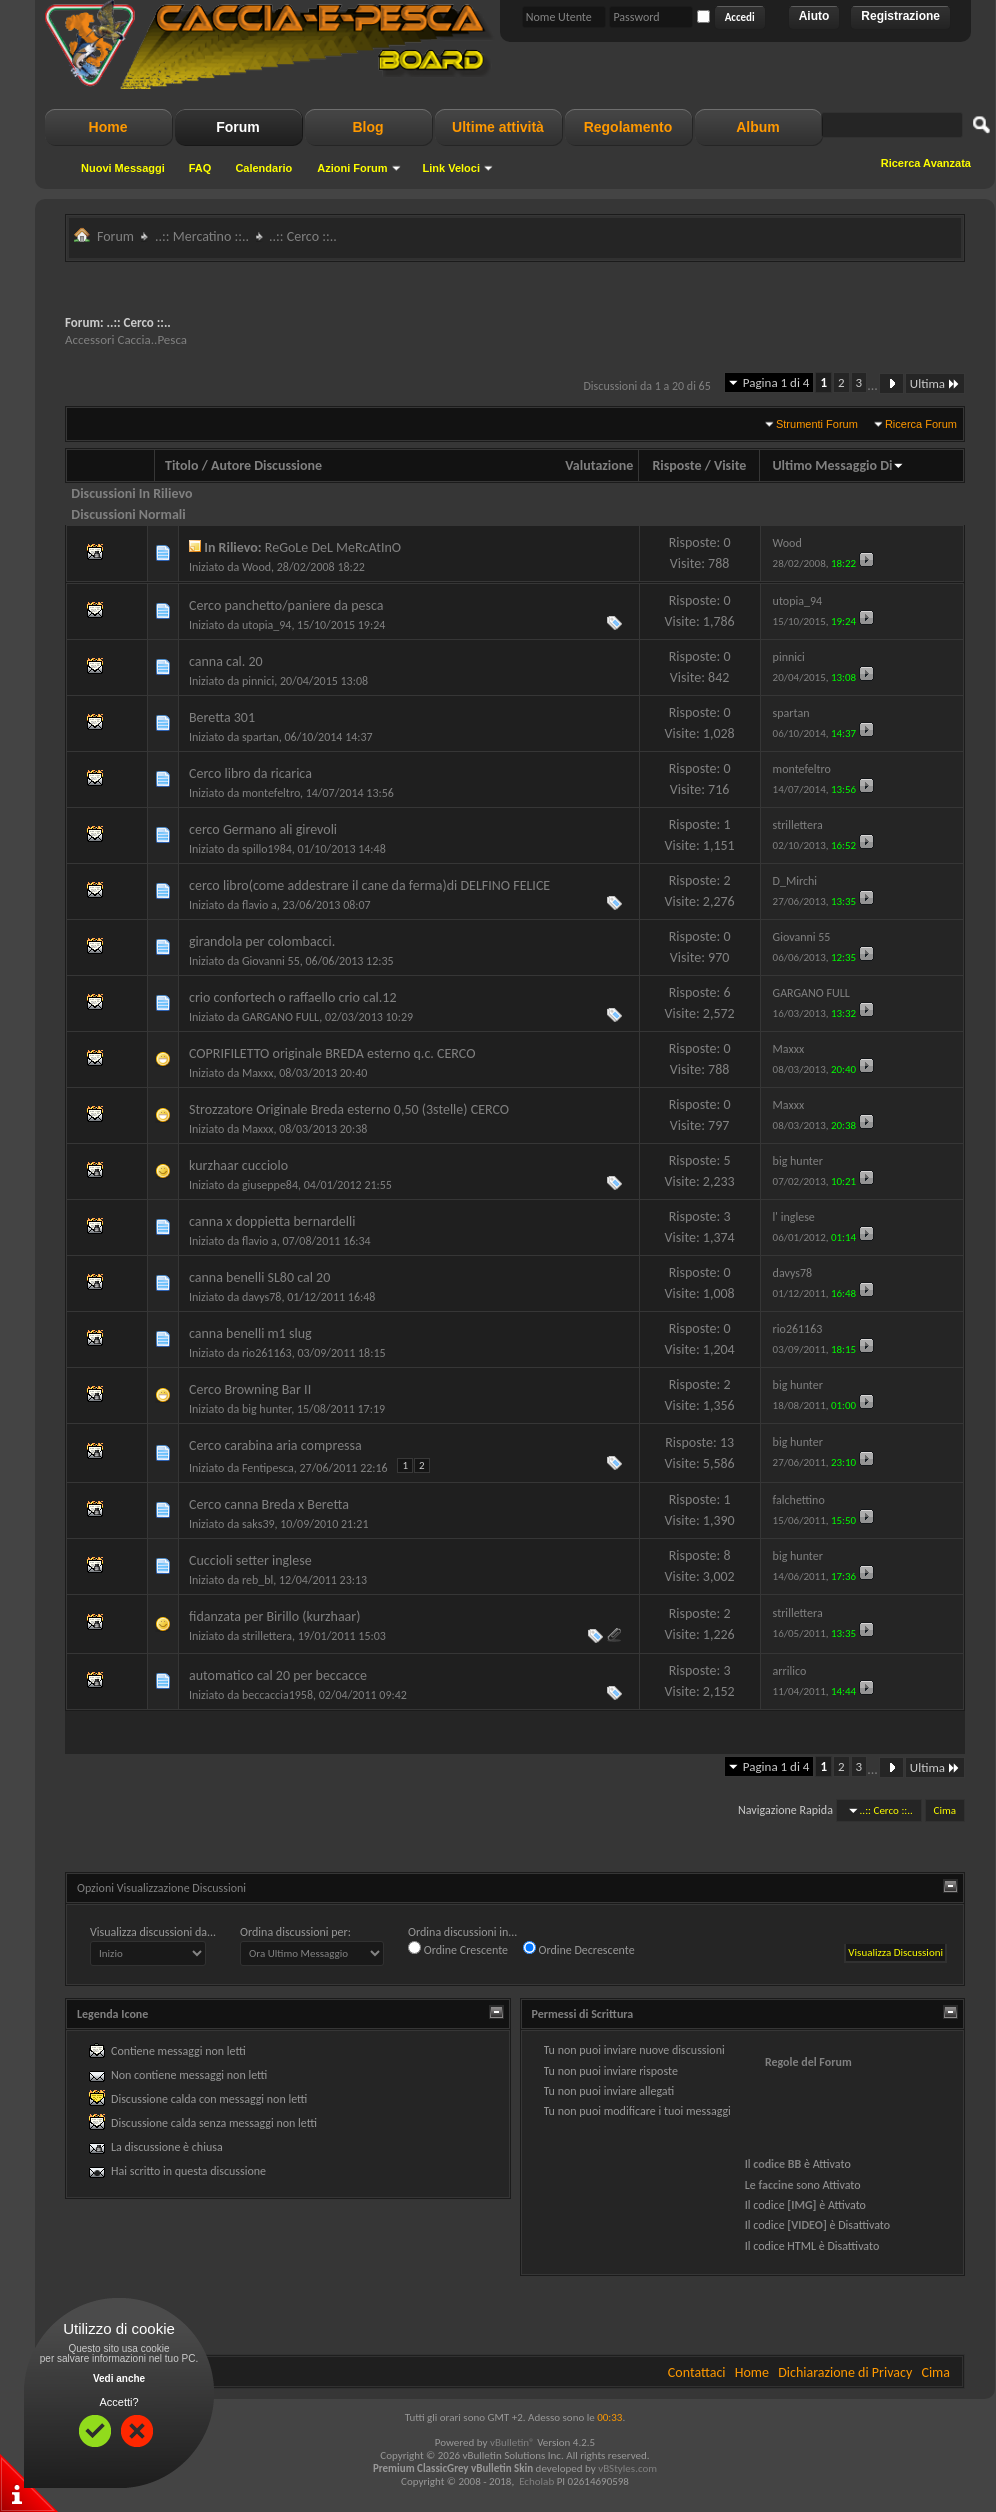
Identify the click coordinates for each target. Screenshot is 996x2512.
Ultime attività (498, 127)
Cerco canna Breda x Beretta (269, 1504)
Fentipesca (268, 1468)
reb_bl (257, 1580)
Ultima (935, 383)
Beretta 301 (222, 717)
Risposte (676, 465)
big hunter (266, 1409)
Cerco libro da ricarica (250, 773)
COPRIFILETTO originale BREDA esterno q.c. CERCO (332, 1053)
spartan (260, 737)
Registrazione (900, 16)
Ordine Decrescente (579, 1949)
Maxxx (258, 1073)
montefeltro (271, 793)
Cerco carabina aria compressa (275, 1445)
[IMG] (801, 2205)
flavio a (259, 905)
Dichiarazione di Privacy (845, 2372)
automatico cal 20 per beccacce (278, 1675)
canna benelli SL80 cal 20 (259, 1277)
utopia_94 (266, 625)
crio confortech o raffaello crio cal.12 (293, 997)
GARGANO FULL (280, 1017)
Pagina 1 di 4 (776, 382)
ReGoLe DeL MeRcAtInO (333, 547)
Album (758, 127)
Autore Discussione (266, 465)
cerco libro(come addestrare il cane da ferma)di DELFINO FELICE (369, 885)
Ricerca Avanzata (926, 163)
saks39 (258, 1524)
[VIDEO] (806, 2225)
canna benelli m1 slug (250, 1333)
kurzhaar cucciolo (238, 1165)
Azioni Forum (352, 168)
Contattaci (697, 2372)
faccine (775, 2185)
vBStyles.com (627, 2468)
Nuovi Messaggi (123, 168)
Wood (256, 567)
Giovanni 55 (271, 961)
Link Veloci (451, 168)
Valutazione (599, 465)
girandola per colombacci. (262, 941)
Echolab (536, 2481)
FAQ (200, 168)
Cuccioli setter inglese (250, 1560)
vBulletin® (512, 2442)
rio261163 (267, 1353)
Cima (945, 1810)
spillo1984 (267, 849)
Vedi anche (119, 2378)
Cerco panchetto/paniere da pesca (286, 605)
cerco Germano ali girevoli (263, 829)
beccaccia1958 (277, 1695)
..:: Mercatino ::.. (202, 236)
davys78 (262, 1297)
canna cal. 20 (226, 661)
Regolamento (628, 127)
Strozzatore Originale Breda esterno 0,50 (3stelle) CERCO (349, 1109)
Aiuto (814, 16)
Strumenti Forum (817, 424)
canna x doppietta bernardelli (272, 1221)
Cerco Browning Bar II (250, 1389)
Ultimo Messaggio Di (838, 465)
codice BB (777, 2164)
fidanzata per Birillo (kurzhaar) (274, 1616)
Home (108, 127)
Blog (367, 127)
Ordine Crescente (458, 1949)
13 (727, 1442)
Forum (238, 127)
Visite (730, 465)
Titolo (182, 465)
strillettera (267, 1636)
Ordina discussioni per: (295, 1932)
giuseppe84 (270, 1185)
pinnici (258, 681)
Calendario (263, 168)
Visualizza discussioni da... (153, 1932)
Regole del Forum (808, 2062)
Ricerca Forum (921, 424)
